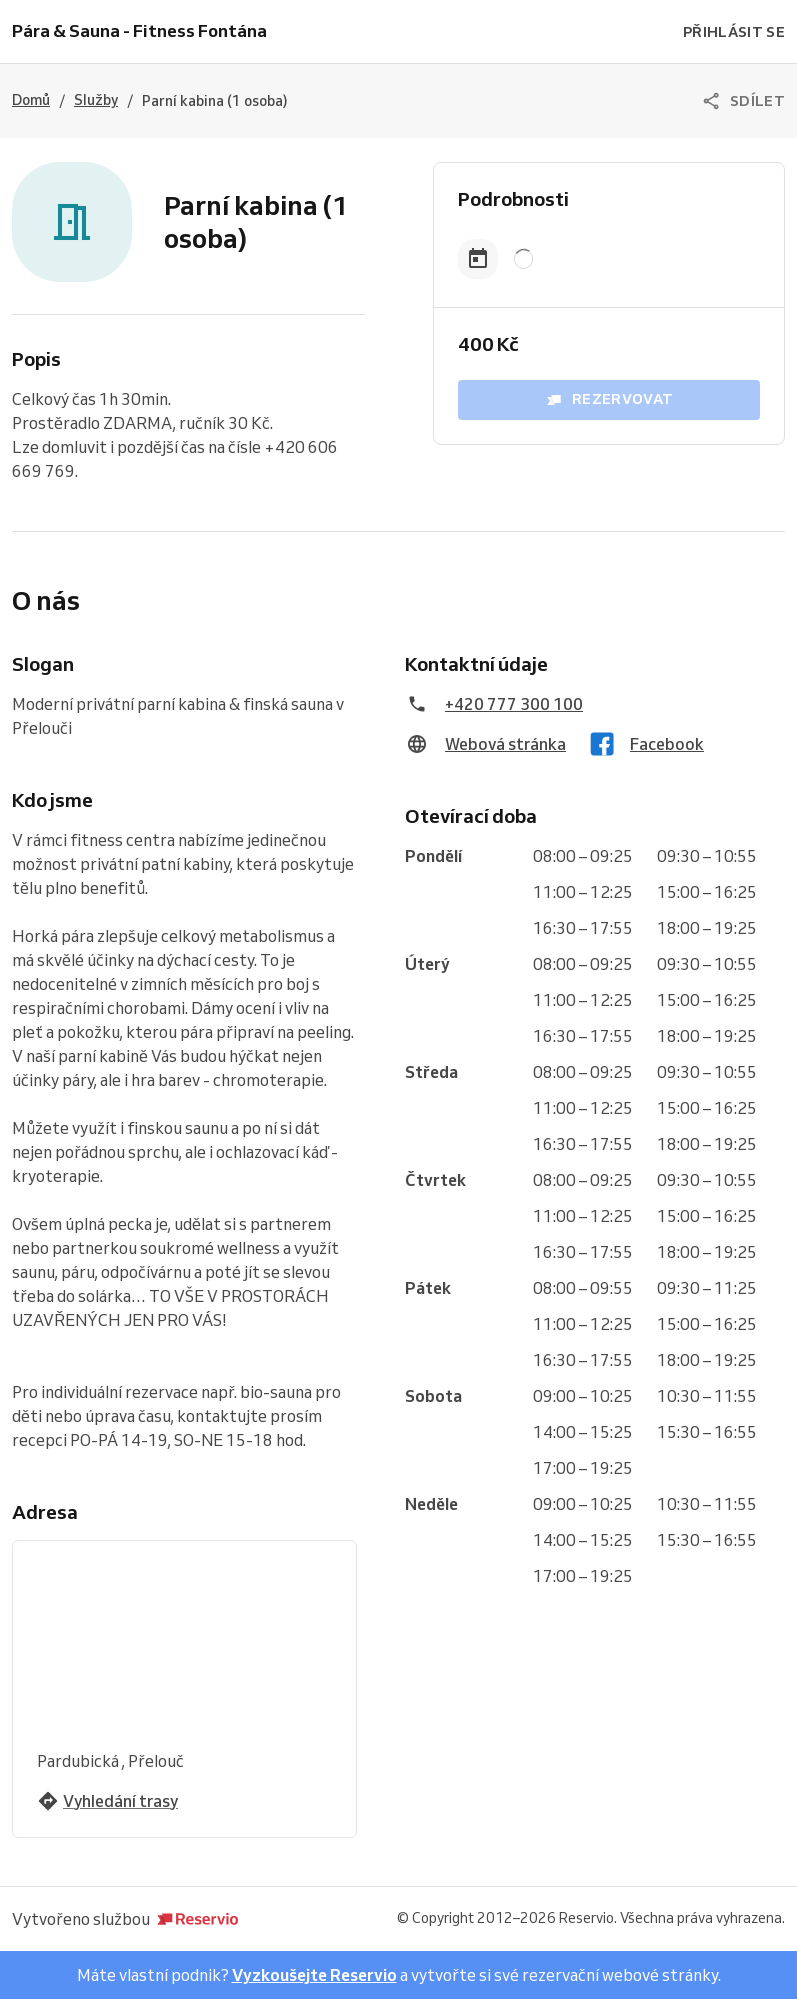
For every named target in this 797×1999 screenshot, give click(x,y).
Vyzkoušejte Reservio (314, 1975)
